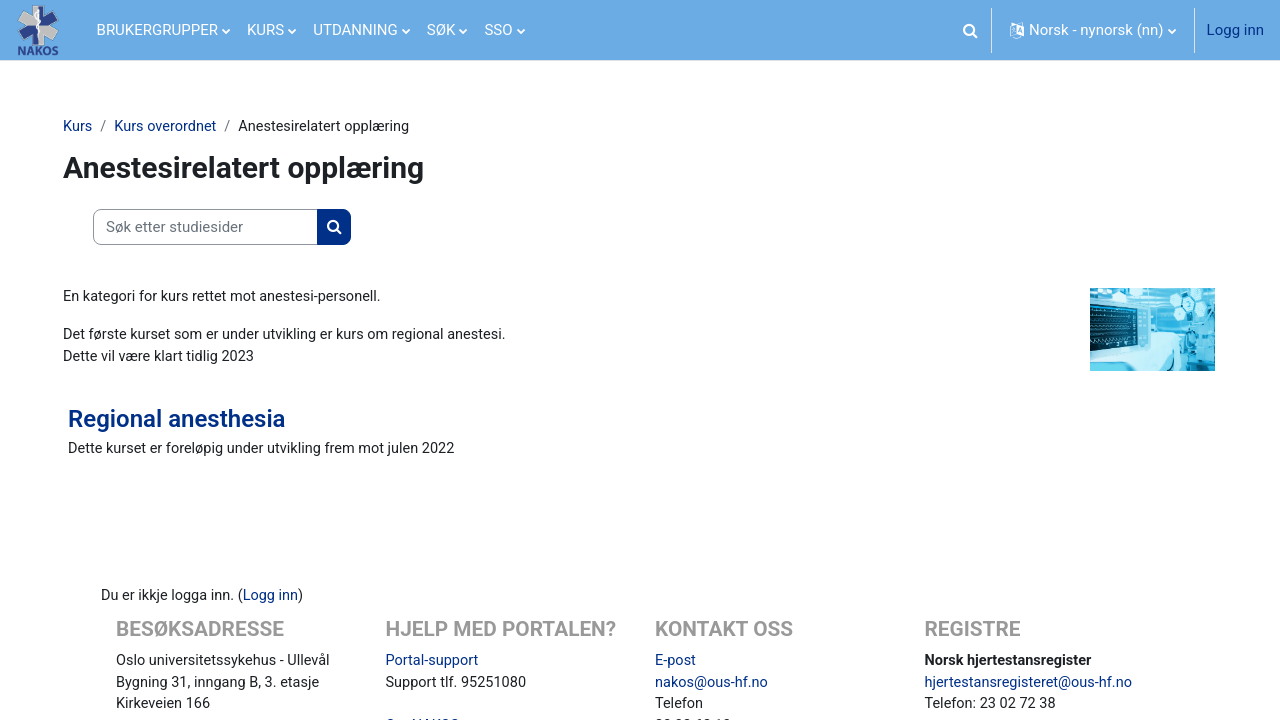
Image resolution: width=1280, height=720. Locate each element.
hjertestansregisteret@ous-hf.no (1032, 688)
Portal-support (434, 665)
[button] (970, 30)
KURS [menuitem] (265, 30)
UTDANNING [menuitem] (355, 30)
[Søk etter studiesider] (213, 228)
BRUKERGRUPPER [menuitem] (157, 30)
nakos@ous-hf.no (713, 688)
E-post (676, 665)
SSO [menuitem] (498, 30)
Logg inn (1235, 30)
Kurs (86, 127)
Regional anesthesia (185, 422)
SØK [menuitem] (441, 30)
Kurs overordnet (177, 127)
